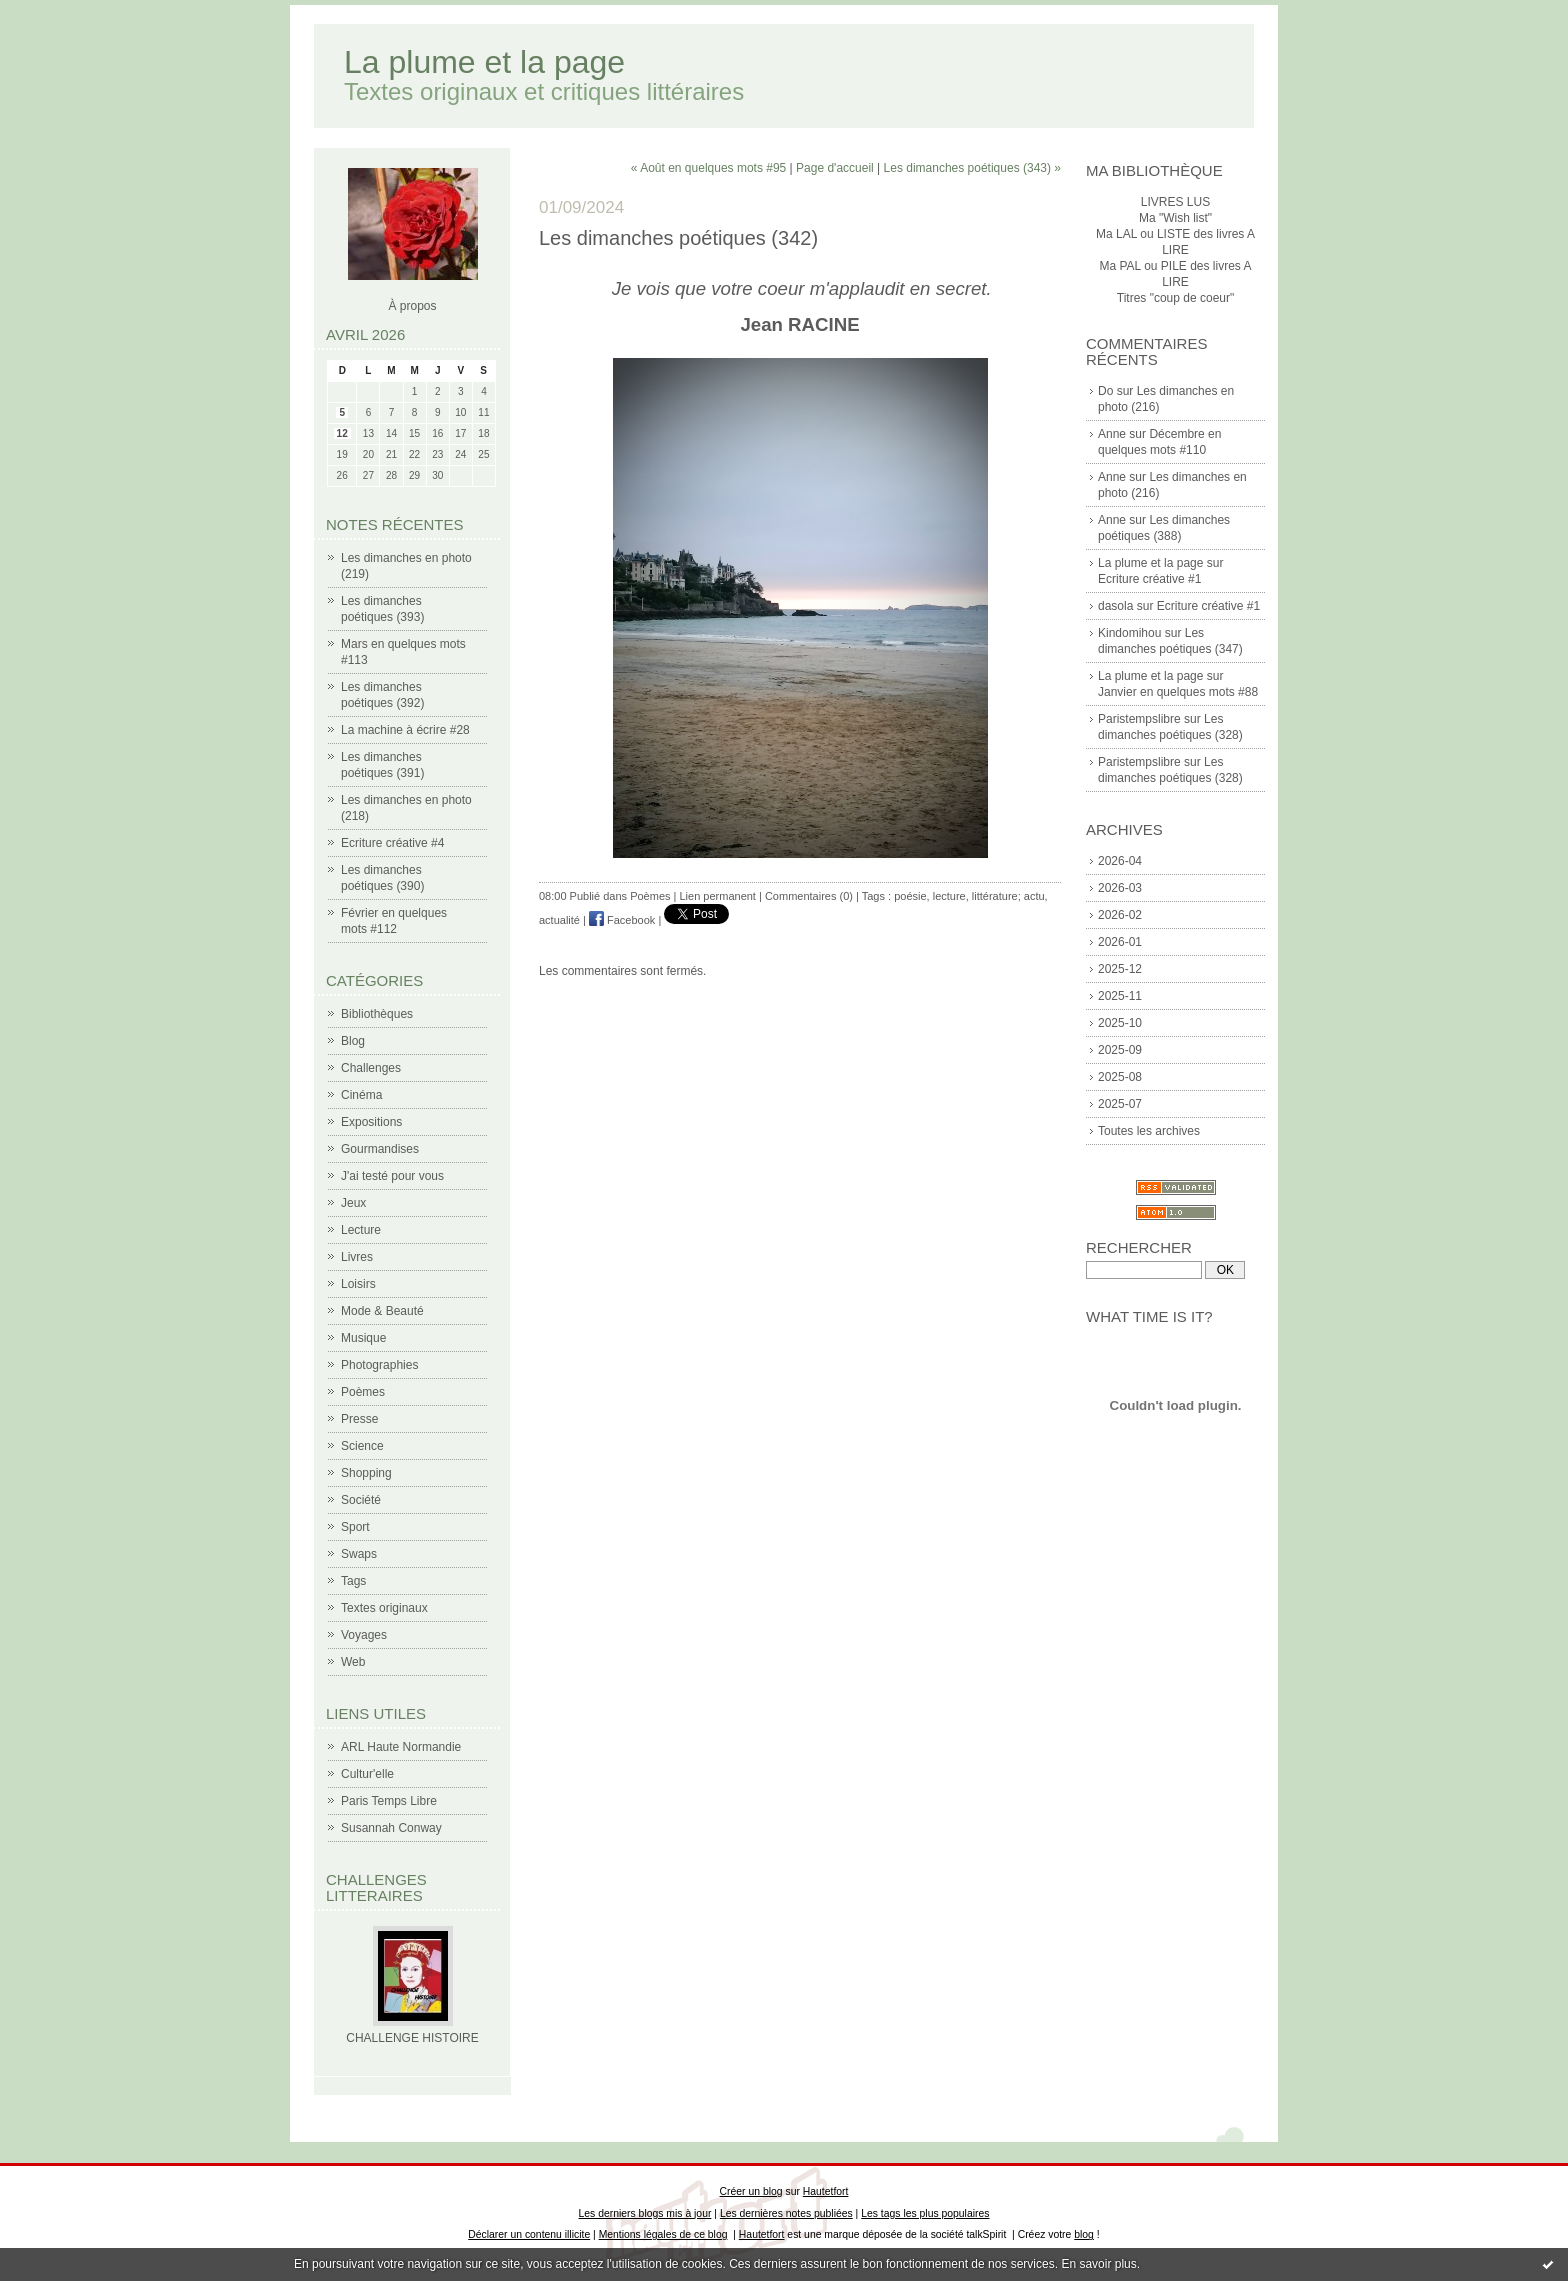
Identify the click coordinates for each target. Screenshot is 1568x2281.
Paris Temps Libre (389, 1801)
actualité (559, 920)
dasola (1115, 606)
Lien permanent (717, 896)
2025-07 (1120, 1104)
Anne (1112, 434)
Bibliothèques (377, 1014)
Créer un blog (751, 2191)
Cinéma (361, 1095)
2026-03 (1120, 888)
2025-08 (1120, 1077)
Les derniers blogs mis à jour (645, 2213)
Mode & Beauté (382, 1311)
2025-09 (1120, 1050)
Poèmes (363, 1392)
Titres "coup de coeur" (1175, 298)
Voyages (364, 1635)
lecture (949, 896)
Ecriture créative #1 (1149, 579)
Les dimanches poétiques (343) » (972, 168)
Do (1105, 391)
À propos (412, 306)
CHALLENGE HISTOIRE (412, 2038)
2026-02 (1120, 915)
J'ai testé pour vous (392, 1176)
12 (342, 433)
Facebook (622, 920)
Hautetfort (826, 2191)
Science (362, 1446)
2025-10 (1120, 1023)
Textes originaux (384, 1608)
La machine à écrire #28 (405, 730)
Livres (357, 1257)
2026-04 (1120, 861)
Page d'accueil (835, 168)
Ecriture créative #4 (392, 843)
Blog (353, 1041)
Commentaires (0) (809, 896)
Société (361, 1500)
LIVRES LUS (1175, 202)
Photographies (379, 1365)
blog (1084, 2234)
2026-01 (1120, 942)
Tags (353, 1581)
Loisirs (358, 1284)
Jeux (353, 1203)
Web (353, 1662)
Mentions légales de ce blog (663, 2234)
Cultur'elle (367, 1774)
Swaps (359, 1554)
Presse (359, 1419)
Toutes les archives (1149, 1131)
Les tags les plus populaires (925, 2213)
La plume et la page (484, 62)
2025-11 (1120, 996)
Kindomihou (1129, 633)
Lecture (361, 1230)
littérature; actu (1008, 896)
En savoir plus (1098, 2264)
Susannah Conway (391, 1828)
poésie (910, 896)
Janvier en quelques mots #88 (1178, 692)
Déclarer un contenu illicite (529, 2234)
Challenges (371, 1068)
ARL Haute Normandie (401, 1747)
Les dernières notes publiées (786, 2213)
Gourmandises (380, 1149)
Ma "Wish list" (1175, 218)
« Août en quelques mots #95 (708, 168)
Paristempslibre (1139, 719)
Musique (363, 1338)
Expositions (371, 1122)
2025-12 (1120, 969)
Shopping (366, 1473)
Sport (355, 1527)
